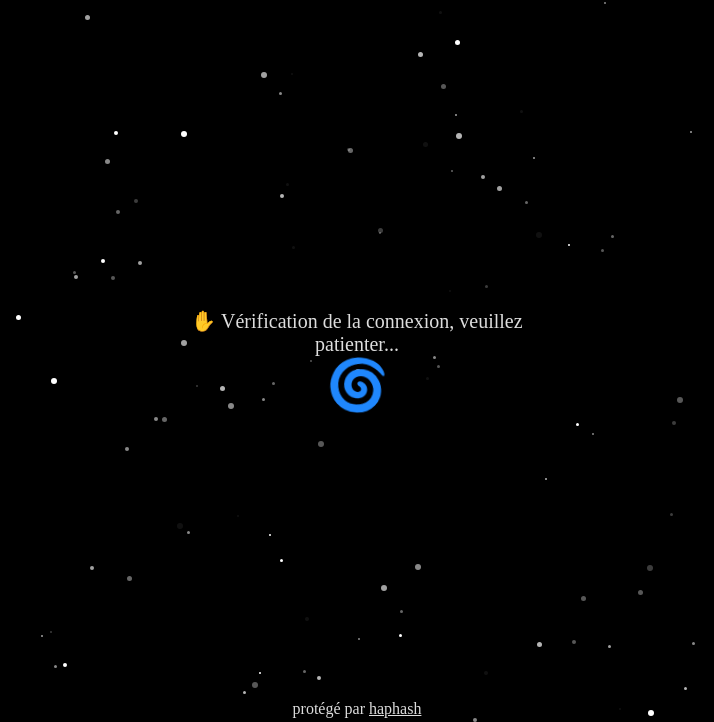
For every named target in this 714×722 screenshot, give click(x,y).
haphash (395, 708)
